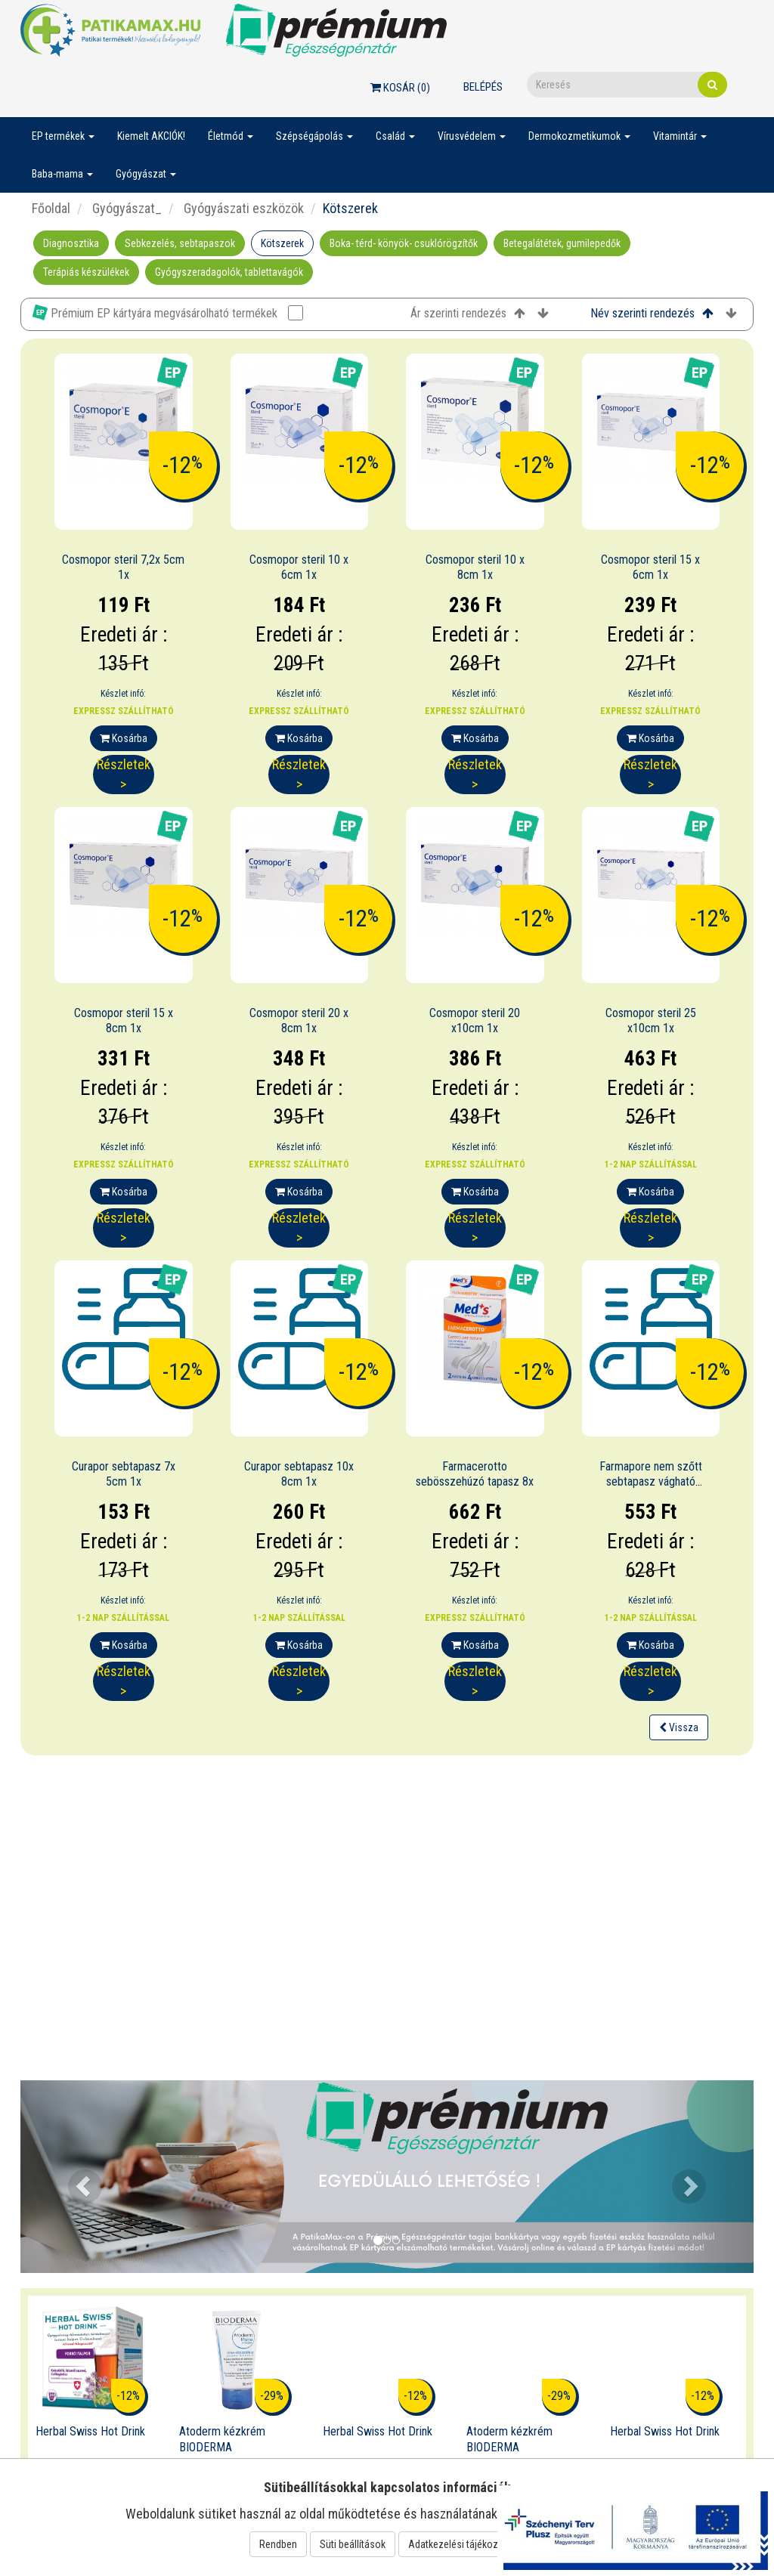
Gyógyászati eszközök (242, 208)
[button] (75, 2176)
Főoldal (51, 208)
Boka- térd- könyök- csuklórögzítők (404, 243)
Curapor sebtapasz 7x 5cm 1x (123, 1474)
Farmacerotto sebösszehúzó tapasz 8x (475, 1474)
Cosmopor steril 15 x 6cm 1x (650, 567)
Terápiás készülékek (86, 272)
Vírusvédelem (472, 136)
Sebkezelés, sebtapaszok (180, 243)
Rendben (278, 2544)
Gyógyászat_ (125, 208)
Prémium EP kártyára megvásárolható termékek (168, 312)
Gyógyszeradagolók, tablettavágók (229, 272)
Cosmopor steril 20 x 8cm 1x (298, 1021)
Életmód (230, 136)
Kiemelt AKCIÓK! (151, 136)
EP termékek (63, 136)
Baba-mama (62, 174)
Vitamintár (680, 136)
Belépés (483, 87)
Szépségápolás (314, 136)
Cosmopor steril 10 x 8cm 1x (475, 567)
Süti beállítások (352, 2544)
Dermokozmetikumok (579, 136)
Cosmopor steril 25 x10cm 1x (650, 1021)
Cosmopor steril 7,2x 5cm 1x (123, 567)
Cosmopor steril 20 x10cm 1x (474, 1021)
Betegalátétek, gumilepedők (562, 243)
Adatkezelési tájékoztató (461, 2544)
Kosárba (123, 738)
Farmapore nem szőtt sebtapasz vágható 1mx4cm (650, 1482)
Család (395, 136)
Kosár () (400, 87)
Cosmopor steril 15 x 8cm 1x (123, 1021)
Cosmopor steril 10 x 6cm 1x (298, 567)
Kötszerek (282, 243)
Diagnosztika (71, 243)
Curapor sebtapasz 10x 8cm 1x (299, 1474)
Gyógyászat (146, 174)
